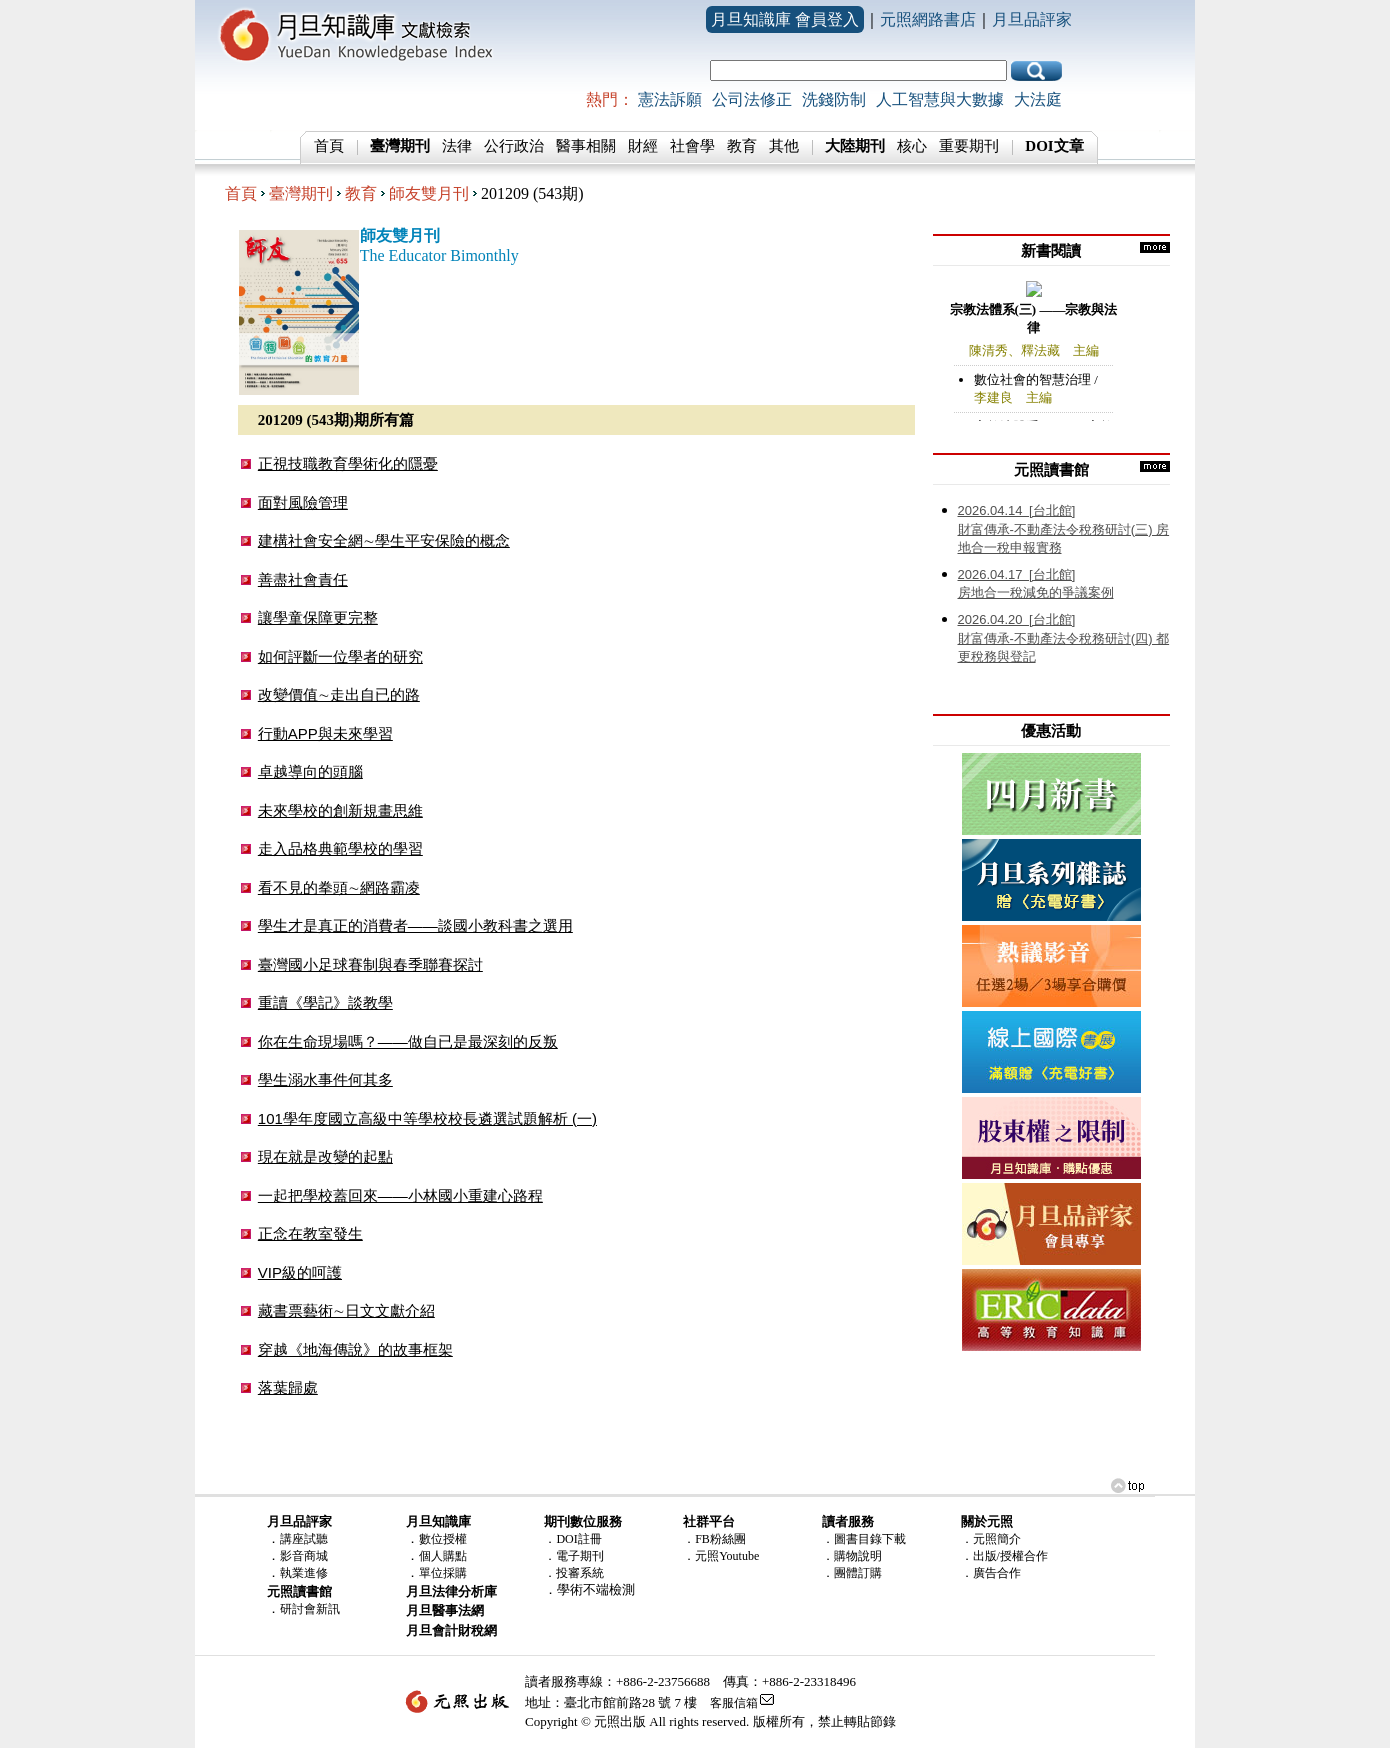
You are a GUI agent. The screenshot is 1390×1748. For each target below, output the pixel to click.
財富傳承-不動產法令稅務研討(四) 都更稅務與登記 (1064, 638)
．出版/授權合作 (1004, 1556)
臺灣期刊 (301, 193)
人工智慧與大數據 (940, 99)
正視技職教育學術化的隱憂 (348, 463)
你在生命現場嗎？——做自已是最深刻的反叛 (408, 1041)
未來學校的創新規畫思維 (340, 810)
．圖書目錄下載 (864, 1539)
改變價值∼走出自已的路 (339, 694)
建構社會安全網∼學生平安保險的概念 (384, 540)
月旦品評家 (1032, 19)
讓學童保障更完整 (318, 617)
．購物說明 (852, 1556)
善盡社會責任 (303, 579)
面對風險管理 (303, 502)
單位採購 (443, 1573)
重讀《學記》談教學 (325, 1002)
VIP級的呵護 (300, 1272)
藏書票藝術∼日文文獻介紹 (346, 1310)
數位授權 (443, 1539)
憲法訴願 (670, 99)
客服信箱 (734, 1703)
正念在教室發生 (310, 1233)
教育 (742, 146)
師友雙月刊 (429, 193)
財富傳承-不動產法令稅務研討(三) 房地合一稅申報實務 (1064, 529)
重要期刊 (969, 146)
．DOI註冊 (572, 1539)
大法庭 (1038, 99)
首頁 (329, 146)
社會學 (692, 146)
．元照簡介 (991, 1539)
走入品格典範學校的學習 (340, 848)
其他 (784, 146)
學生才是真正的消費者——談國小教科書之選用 (415, 925)
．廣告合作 (991, 1573)
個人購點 (443, 1556)
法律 (457, 146)
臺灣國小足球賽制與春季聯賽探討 (370, 964)
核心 (912, 146)
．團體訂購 (852, 1573)
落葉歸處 (288, 1387)
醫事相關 (586, 146)
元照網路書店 (928, 19)
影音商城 (304, 1556)
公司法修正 (752, 99)
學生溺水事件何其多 (325, 1079)
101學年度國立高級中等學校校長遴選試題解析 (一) (427, 1118)
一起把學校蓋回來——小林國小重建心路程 (400, 1195)
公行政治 (514, 146)
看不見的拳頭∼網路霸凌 (339, 887)
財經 (643, 146)
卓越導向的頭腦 (310, 771)
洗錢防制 (834, 99)
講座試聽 (304, 1539)
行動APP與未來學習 (325, 733)
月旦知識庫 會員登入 (785, 19)
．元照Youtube (721, 1556)
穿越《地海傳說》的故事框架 (355, 1349)
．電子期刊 (574, 1556)
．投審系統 (574, 1573)
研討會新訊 (310, 1609)
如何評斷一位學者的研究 (340, 656)
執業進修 (304, 1573)
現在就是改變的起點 (325, 1156)
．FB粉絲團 (714, 1539)
